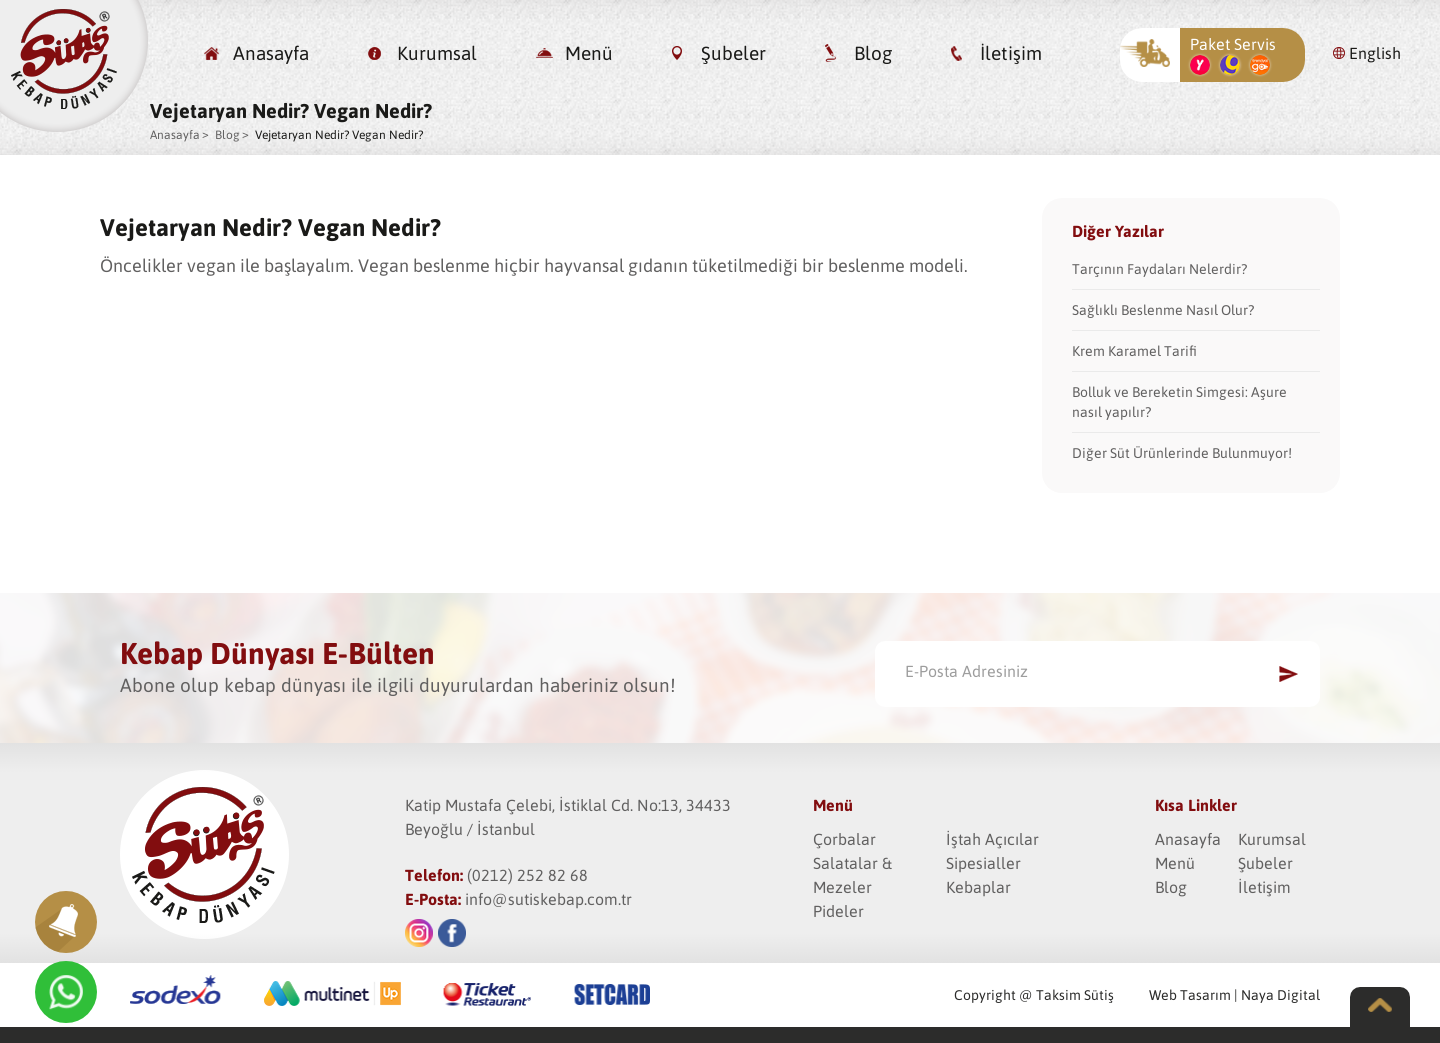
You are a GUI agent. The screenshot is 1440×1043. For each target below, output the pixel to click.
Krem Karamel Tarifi (1134, 351)
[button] (66, 922)
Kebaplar (978, 887)
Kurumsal (437, 53)
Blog (873, 53)
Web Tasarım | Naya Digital (1234, 995)
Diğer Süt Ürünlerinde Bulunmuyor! (1182, 453)
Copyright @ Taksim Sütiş (1034, 995)
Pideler (838, 911)
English (1375, 53)
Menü (589, 53)
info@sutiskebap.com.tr (548, 899)
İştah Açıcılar (992, 839)
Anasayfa (271, 53)
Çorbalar (844, 839)
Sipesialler (983, 863)
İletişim (1011, 53)
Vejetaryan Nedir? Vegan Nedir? (339, 135)
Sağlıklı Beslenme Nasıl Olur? (1163, 310)
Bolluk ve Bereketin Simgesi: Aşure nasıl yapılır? (1179, 402)
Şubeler (733, 53)
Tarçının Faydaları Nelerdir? (1159, 269)
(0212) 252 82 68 (527, 875)
